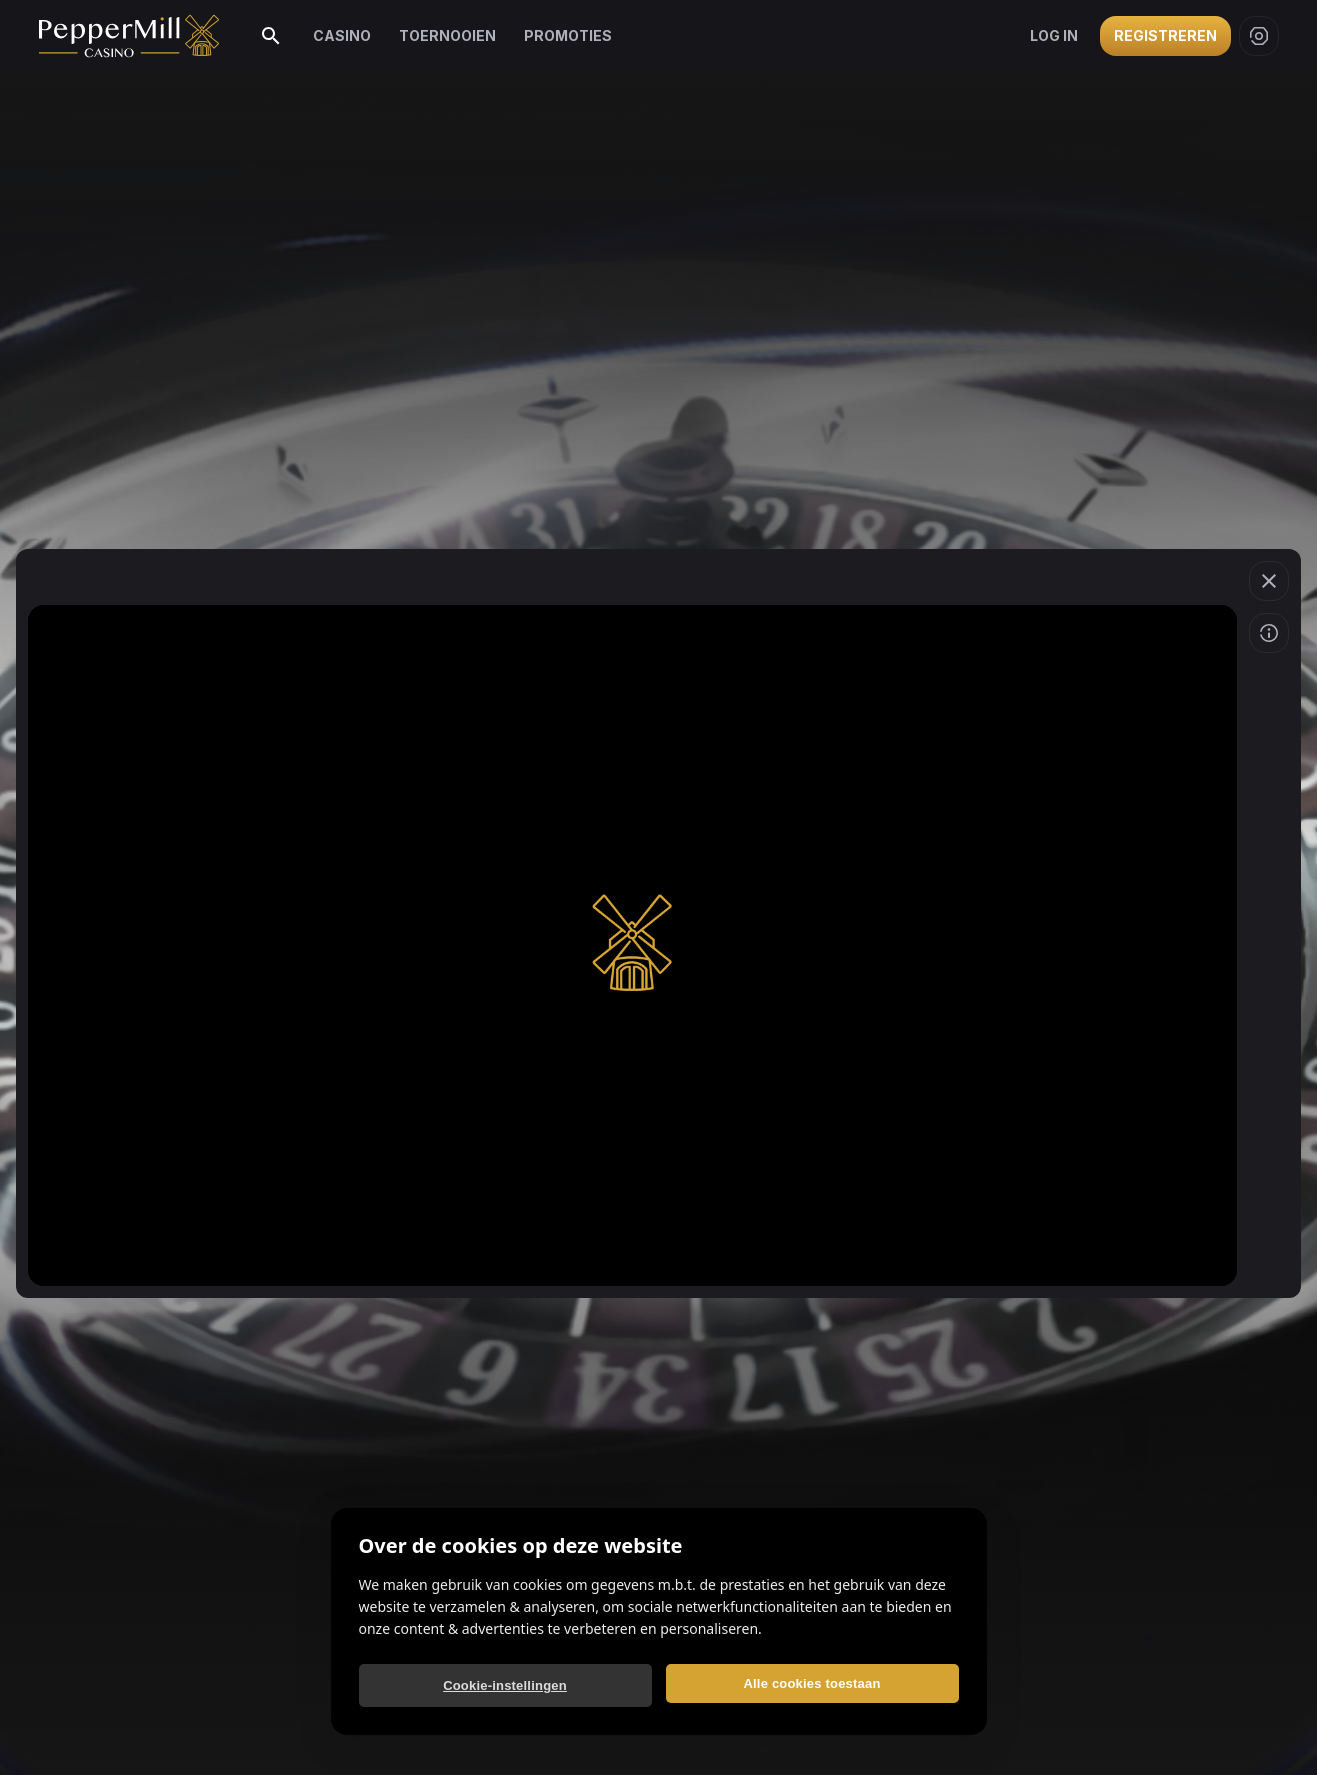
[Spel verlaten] (1269, 581)
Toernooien (447, 35)
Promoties (568, 35)
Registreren (1165, 35)
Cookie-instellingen (505, 1685)
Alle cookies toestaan (811, 1683)
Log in (1054, 35)
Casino (342, 35)
